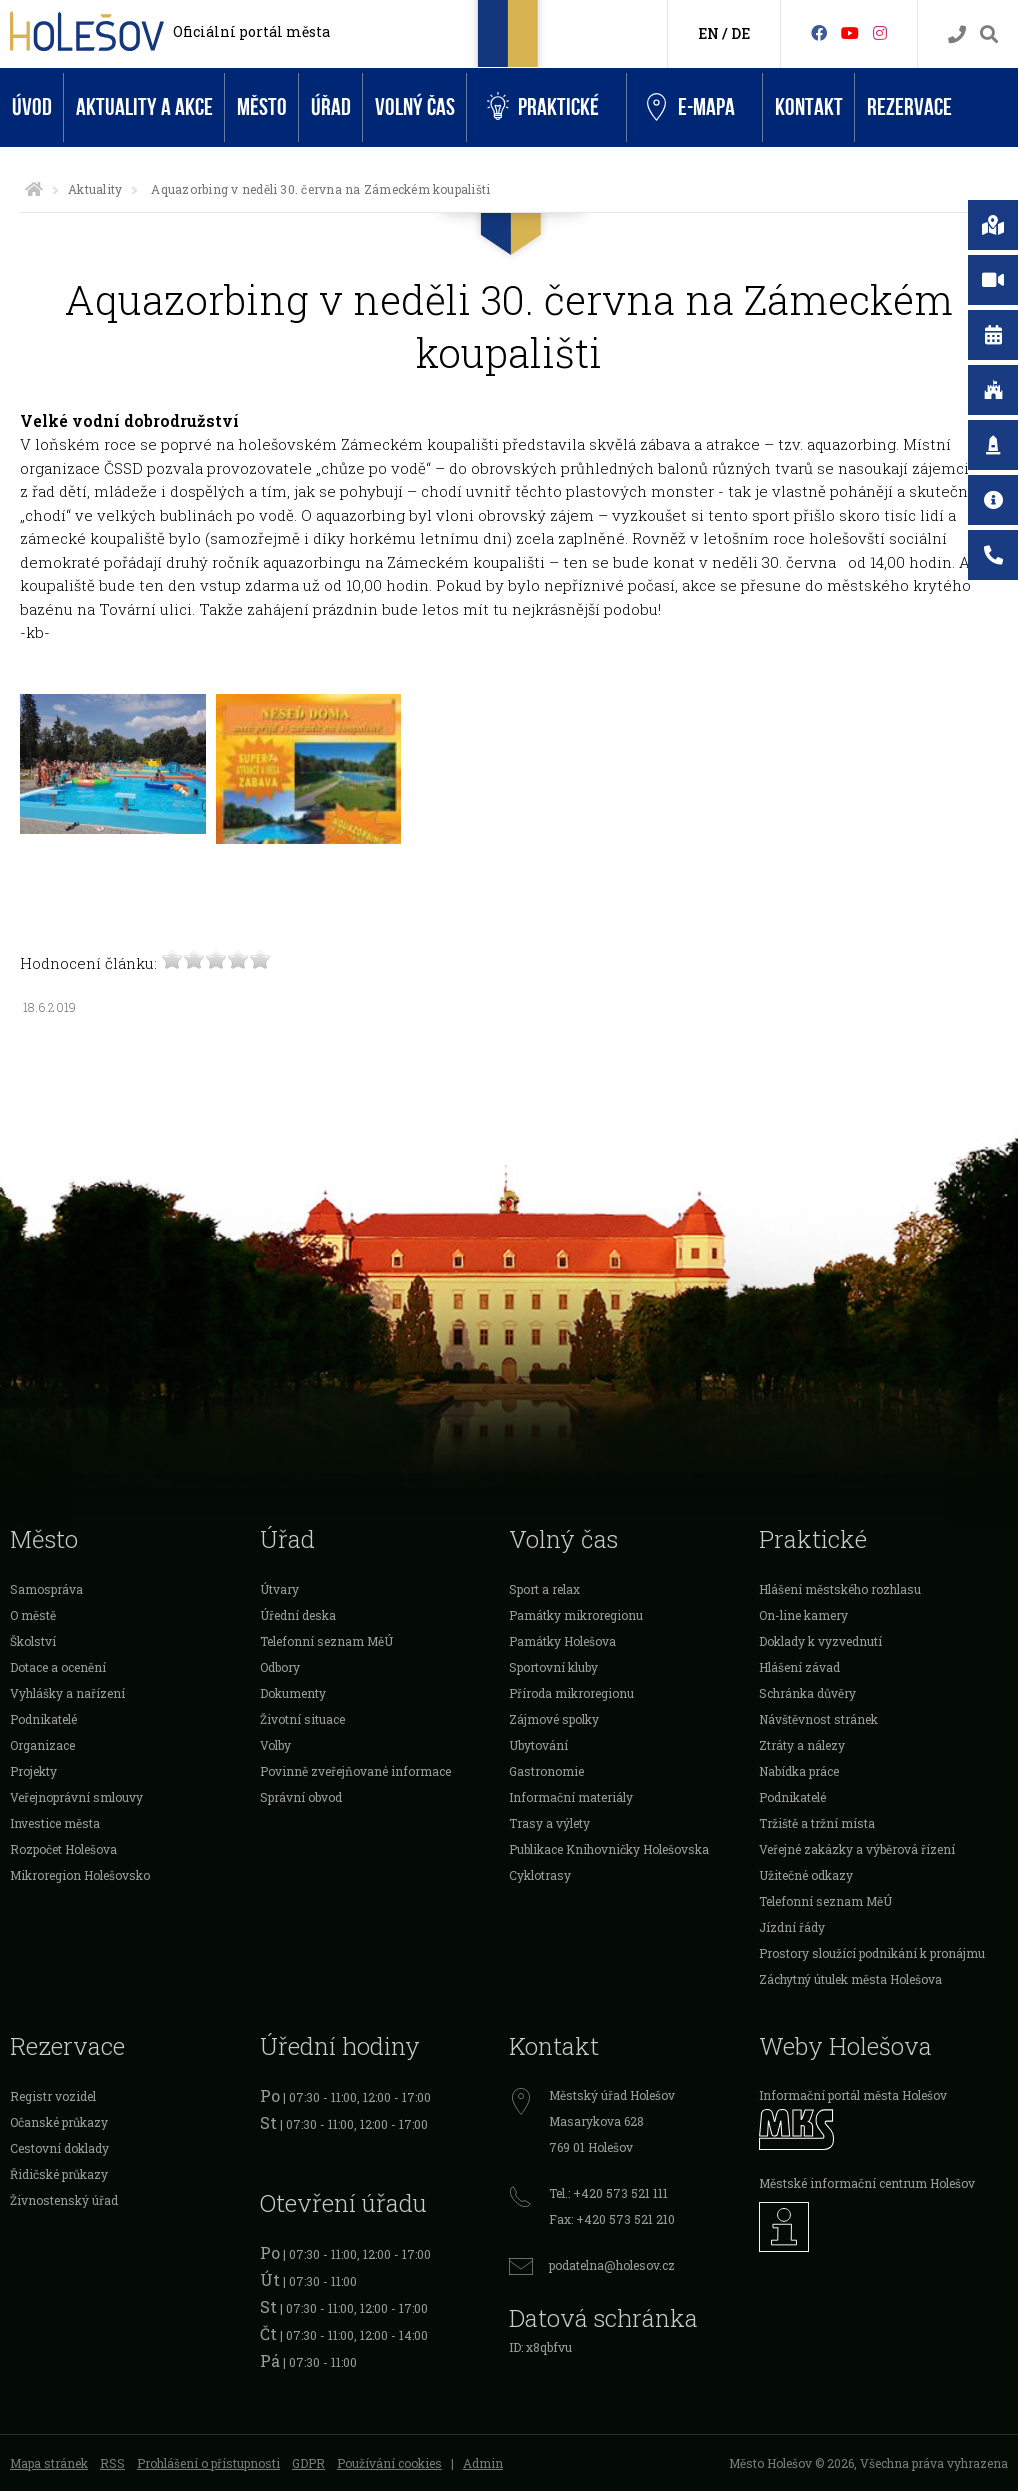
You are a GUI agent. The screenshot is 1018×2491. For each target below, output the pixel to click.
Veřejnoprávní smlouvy (76, 1797)
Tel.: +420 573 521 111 (608, 2193)
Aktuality (95, 189)
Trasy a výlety (549, 1823)
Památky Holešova (562, 1641)
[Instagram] (880, 32)
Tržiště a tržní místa (817, 1823)
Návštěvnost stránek (818, 1719)
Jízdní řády (792, 1927)
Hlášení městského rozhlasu (840, 1589)
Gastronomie (546, 1771)
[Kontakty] (957, 34)
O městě (33, 1615)
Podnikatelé (43, 1719)
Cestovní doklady (59, 2148)
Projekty (33, 1771)
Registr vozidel (53, 2096)
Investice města (55, 1823)
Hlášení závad (799, 1667)
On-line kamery (803, 1615)
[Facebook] (819, 32)
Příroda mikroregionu (571, 1693)
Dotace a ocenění (58, 1667)
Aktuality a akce (144, 107)
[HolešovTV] (850, 32)
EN (708, 33)
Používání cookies (389, 2463)
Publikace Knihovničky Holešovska (609, 1849)
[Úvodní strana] (34, 189)
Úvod (32, 107)
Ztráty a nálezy (802, 1745)
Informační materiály (571, 1797)
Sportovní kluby (553, 1667)
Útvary (279, 1589)
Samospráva (46, 1589)
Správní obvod (301, 1797)
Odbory (280, 1667)
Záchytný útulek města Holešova (850, 1979)
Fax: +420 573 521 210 (612, 2219)
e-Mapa (691, 108)
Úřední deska (298, 1615)
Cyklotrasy (540, 1875)
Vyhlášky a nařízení (67, 1693)
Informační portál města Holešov (853, 2095)
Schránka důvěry (807, 1693)
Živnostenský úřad (64, 2200)
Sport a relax (544, 1589)
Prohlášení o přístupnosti (208, 2463)
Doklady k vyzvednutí (820, 1641)
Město (262, 107)
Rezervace (909, 107)
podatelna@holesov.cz (612, 2265)
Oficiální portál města (251, 31)
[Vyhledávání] (989, 34)
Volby (275, 1745)
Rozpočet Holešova (63, 1849)
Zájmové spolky (554, 1719)
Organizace (42, 1745)
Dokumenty (293, 1693)
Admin (483, 2463)
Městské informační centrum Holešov (867, 2183)
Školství (33, 1641)
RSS (112, 2463)
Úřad (331, 107)
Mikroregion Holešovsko (80, 1875)
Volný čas (415, 107)
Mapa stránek (49, 2463)
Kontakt (809, 107)
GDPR (308, 2463)
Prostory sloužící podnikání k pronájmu (872, 1953)
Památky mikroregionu (576, 1615)
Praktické (543, 107)
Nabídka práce (799, 1771)
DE (740, 33)
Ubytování (538, 1745)
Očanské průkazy (59, 2122)
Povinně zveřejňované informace (355, 1771)
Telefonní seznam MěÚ (326, 1641)
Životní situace (302, 1719)
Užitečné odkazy (806, 1875)
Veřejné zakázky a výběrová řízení (857, 1849)
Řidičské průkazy (59, 2174)
